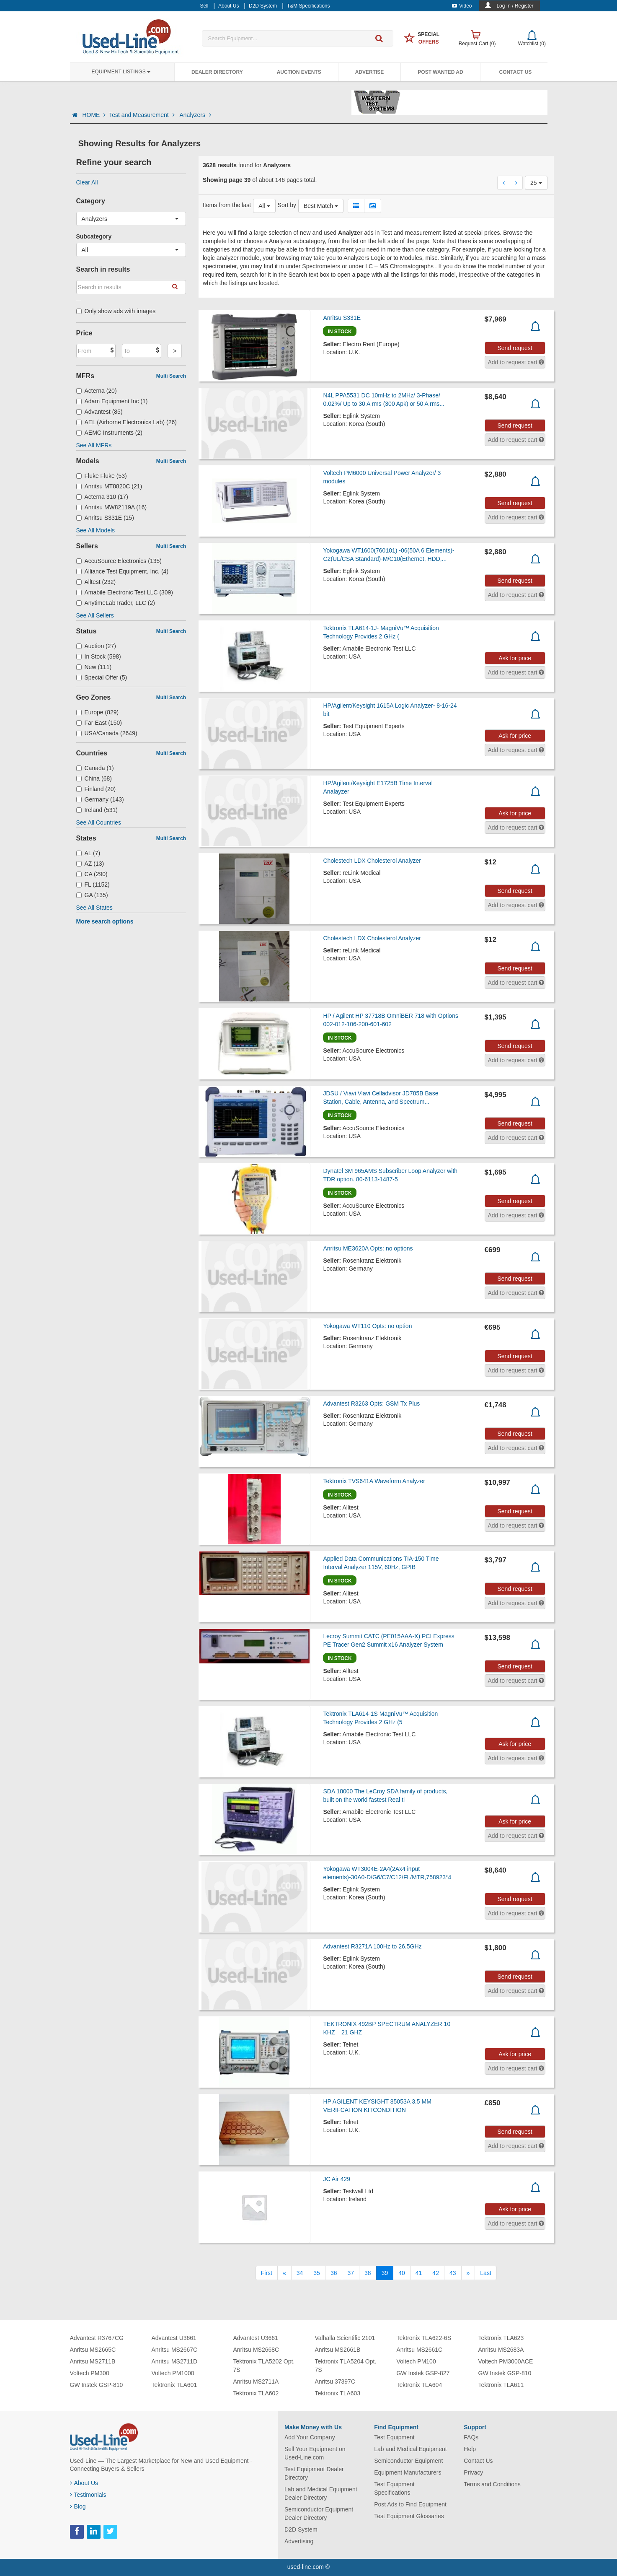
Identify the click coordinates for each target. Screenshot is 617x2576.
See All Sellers (95, 615)
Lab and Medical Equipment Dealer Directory (320, 2493)
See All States (94, 907)
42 (435, 2273)
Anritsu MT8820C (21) (109, 486)
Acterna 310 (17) (102, 496)
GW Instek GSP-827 (423, 2373)
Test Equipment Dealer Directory (314, 2473)
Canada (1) (95, 768)
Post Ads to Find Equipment (410, 2504)
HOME (94, 115)
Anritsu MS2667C (175, 2349)
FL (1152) (93, 884)
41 (419, 2273)
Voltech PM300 (89, 2373)
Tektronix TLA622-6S (424, 2338)
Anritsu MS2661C (420, 2349)
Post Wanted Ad (440, 72)
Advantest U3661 (174, 2338)
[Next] (468, 2273)
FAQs (471, 2437)
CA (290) (92, 874)
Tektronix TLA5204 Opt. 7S (346, 2365)
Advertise (369, 72)
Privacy (473, 2472)
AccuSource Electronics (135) (119, 561)
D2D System (301, 2529)
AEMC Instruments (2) (109, 432)
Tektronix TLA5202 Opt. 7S (264, 2365)
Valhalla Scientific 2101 (345, 2338)
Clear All (87, 182)
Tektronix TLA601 (174, 2384)
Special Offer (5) (101, 677)
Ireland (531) (97, 810)
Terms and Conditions (492, 2484)
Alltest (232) (96, 581)
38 (367, 2273)
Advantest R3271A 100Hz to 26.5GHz (372, 1946)
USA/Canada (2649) (106, 733)
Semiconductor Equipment (408, 2460)
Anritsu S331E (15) (105, 517)
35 (316, 2273)
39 (385, 2273)
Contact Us (515, 72)
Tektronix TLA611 (501, 2384)
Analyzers (195, 115)
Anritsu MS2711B (93, 2361)
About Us (84, 2483)
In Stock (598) (98, 656)
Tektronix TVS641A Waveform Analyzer (374, 1481)
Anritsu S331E (342, 317)
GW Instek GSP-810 (96, 2384)
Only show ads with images (116, 311)
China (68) (94, 778)
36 (333, 2273)
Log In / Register (514, 6)
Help (470, 2449)
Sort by (287, 205)
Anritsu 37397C (335, 2381)
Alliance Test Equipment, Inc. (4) (122, 571)
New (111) (94, 667)
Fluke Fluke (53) (101, 475)
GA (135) (92, 895)
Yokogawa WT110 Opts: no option (367, 1326)
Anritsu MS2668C (256, 2349)
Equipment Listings (121, 72)
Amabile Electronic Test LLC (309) (124, 592)
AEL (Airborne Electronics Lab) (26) (126, 422)
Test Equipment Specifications (394, 2488)
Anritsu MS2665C (93, 2349)
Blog (78, 2506)
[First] (267, 2273)
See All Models (95, 530)
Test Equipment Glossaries (409, 2516)
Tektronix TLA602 (256, 2393)
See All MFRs (94, 445)
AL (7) (88, 853)
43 (452, 2273)
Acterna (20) (96, 390)
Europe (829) (97, 712)
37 (350, 2273)
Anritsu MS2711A (256, 2381)
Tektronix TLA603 (338, 2393)
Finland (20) (96, 789)
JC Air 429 (336, 2179)
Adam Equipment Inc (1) (112, 401)
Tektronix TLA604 (419, 2384)
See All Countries (98, 822)
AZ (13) (90, 863)
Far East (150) (99, 722)
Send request (514, 348)
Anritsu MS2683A (501, 2349)
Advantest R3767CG (97, 2338)
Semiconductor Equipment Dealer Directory (318, 2513)
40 (401, 2273)
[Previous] (284, 2273)
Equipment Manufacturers (407, 2472)
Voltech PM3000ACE (505, 2361)
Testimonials (88, 2494)
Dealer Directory (217, 72)
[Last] (485, 2273)
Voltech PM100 (416, 2361)
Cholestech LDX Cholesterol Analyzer (372, 860)
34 (300, 2273)
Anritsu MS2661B (338, 2349)
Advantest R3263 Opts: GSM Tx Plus (371, 1403)
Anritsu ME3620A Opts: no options (368, 1248)
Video (462, 6)
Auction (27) (96, 646)
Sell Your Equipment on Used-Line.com (315, 2453)
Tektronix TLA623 (501, 2338)
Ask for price (514, 658)
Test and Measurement (142, 115)
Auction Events (299, 72)
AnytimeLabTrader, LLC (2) (115, 602)
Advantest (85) (99, 411)
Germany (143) (100, 799)
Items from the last (227, 205)
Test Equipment (394, 2437)
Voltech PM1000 (173, 2373)
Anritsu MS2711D (175, 2361)
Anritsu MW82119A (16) (111, 507)
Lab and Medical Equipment (410, 2449)
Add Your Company (309, 2437)
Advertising (298, 2541)
